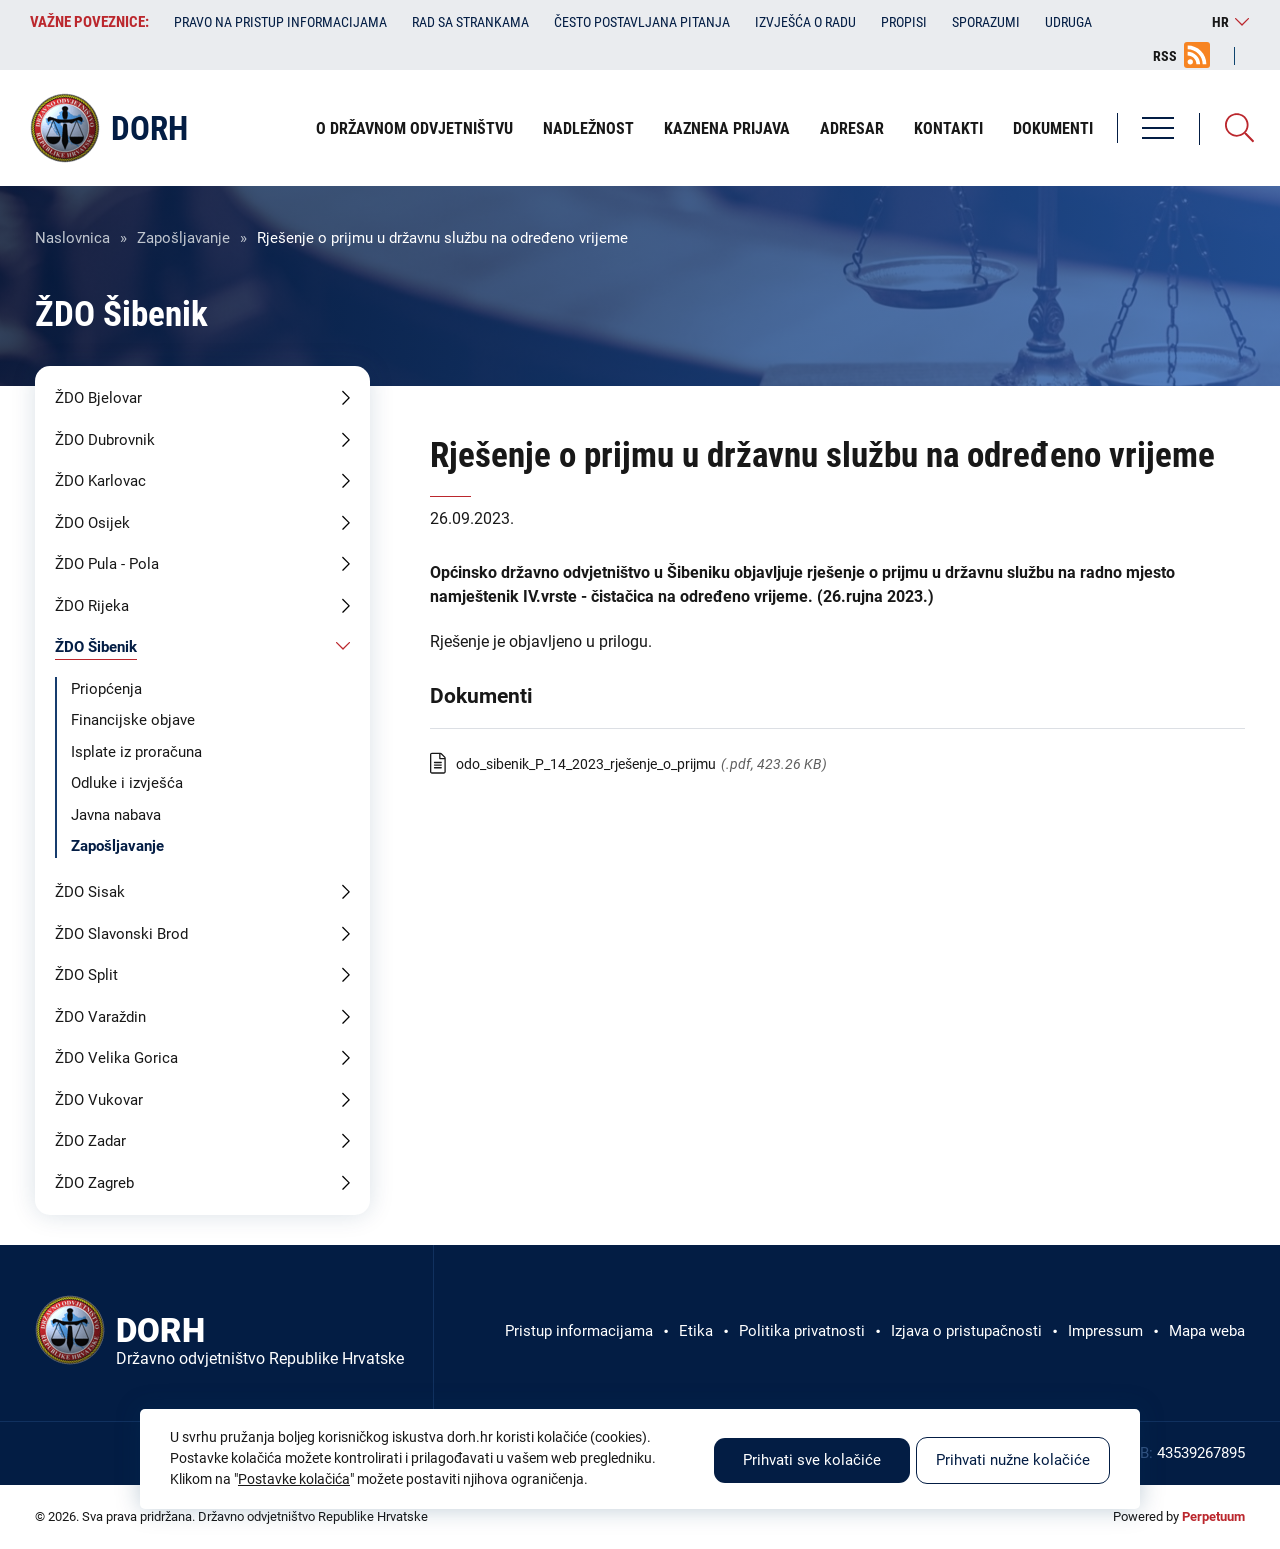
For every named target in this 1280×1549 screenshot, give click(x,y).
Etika (696, 1331)
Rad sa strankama (470, 22)
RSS (1165, 56)
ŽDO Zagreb (94, 1183)
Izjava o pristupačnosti (966, 1331)
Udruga (1068, 22)
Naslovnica (72, 238)
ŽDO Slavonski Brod (121, 934)
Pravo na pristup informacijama (280, 22)
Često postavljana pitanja (642, 22)
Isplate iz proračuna (136, 752)
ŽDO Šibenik (96, 647)
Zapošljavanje (183, 238)
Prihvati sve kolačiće (812, 1460)
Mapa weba (1207, 1331)
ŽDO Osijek (92, 523)
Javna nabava (116, 815)
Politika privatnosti (802, 1331)
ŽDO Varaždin (100, 1017)
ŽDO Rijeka (92, 606)
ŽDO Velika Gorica (116, 1058)
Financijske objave (133, 720)
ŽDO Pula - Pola (107, 564)
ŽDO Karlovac (100, 481)
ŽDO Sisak (90, 892)
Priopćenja (106, 689)
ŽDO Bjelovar (98, 398)
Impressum (1105, 1331)
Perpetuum (1213, 1516)
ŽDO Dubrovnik (105, 440)
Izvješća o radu (805, 22)
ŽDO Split (86, 975)
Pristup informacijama (579, 1331)
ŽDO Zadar (90, 1141)
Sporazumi (986, 22)
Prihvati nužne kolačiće (1013, 1460)
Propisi (904, 22)
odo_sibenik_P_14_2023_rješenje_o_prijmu (586, 764)
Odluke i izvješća (127, 783)
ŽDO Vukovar (99, 1100)
